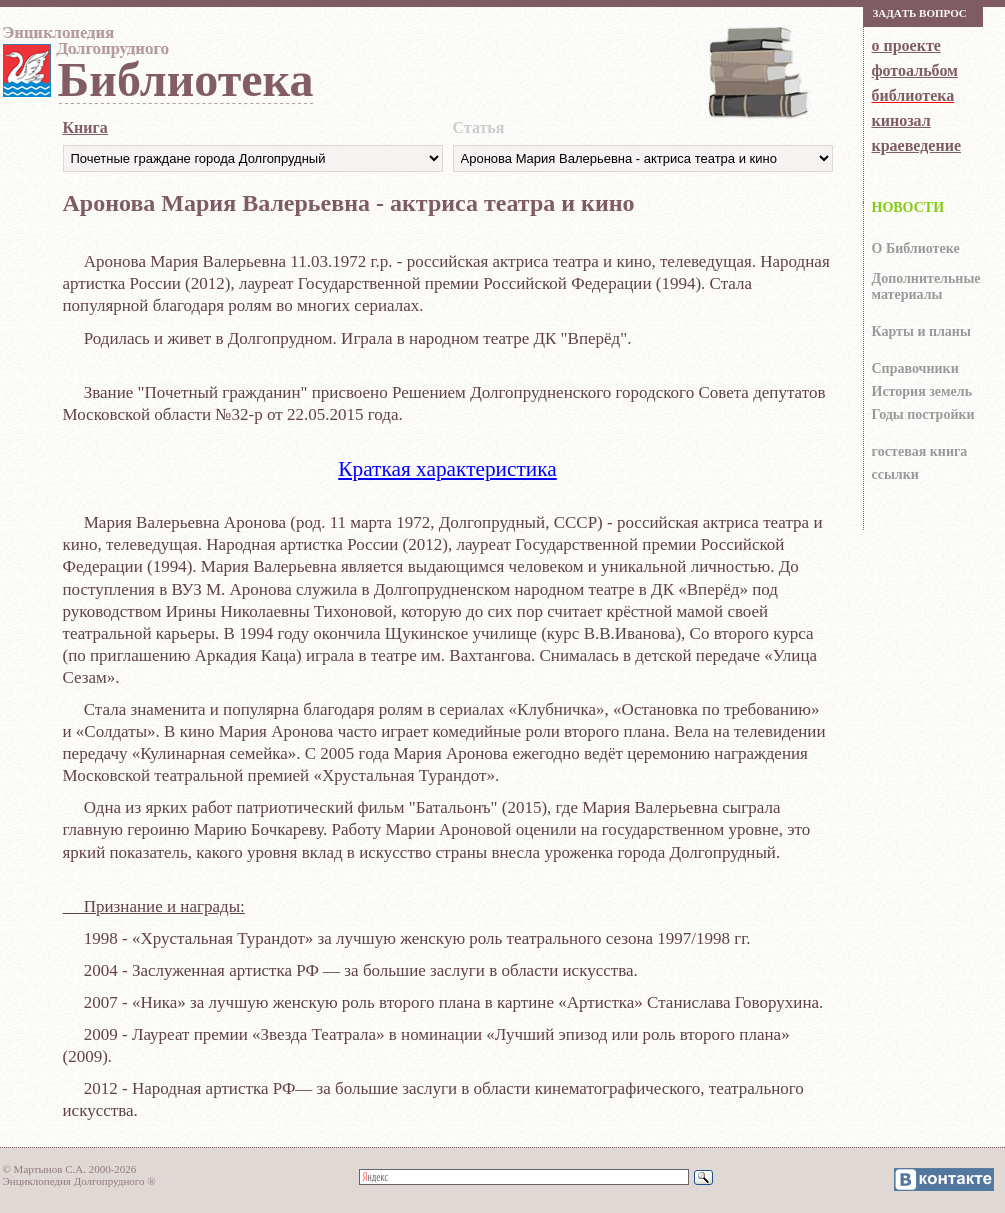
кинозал (901, 120)
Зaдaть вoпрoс (920, 13)
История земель (922, 391)
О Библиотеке (916, 248)
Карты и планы (921, 331)
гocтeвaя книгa (920, 451)
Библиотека (186, 79)
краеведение (916, 145)
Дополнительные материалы (926, 286)
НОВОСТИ (908, 207)
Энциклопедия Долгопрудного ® (79, 1181)
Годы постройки (923, 414)
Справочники (915, 368)
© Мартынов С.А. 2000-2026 (70, 1169)
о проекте (906, 45)
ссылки (895, 474)
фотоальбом (915, 70)
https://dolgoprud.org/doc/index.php (643, 158)
